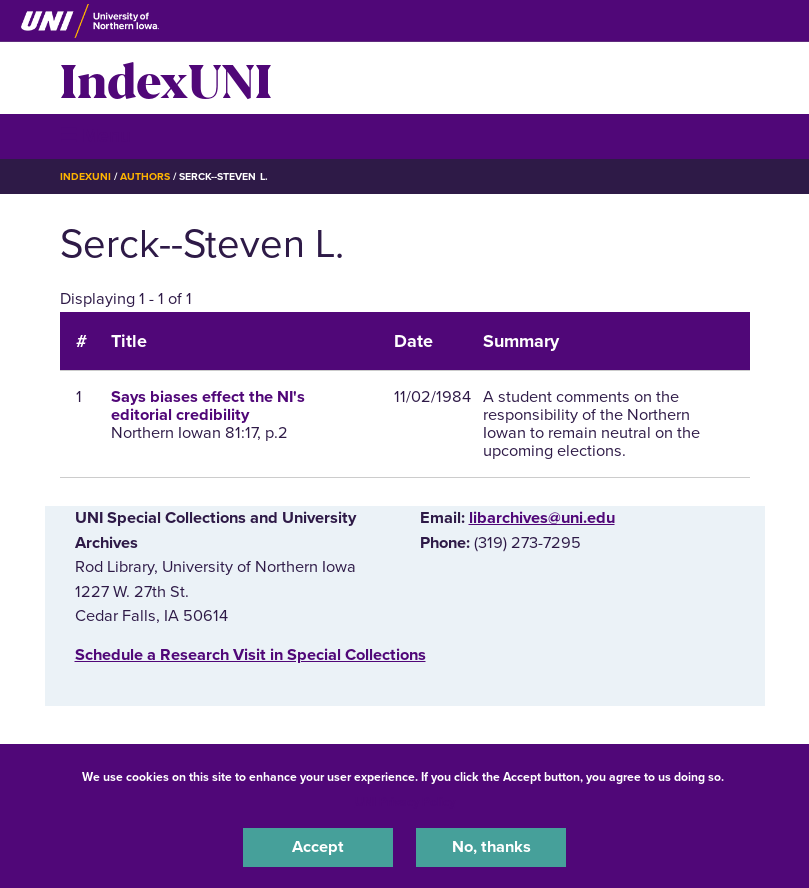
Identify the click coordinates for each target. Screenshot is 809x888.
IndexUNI (166, 78)
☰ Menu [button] (95, 135)
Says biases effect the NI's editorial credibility (208, 406)
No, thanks (491, 847)
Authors (145, 176)
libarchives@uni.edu (542, 518)
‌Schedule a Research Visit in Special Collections (250, 655)
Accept (318, 847)
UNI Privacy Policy (405, 802)
